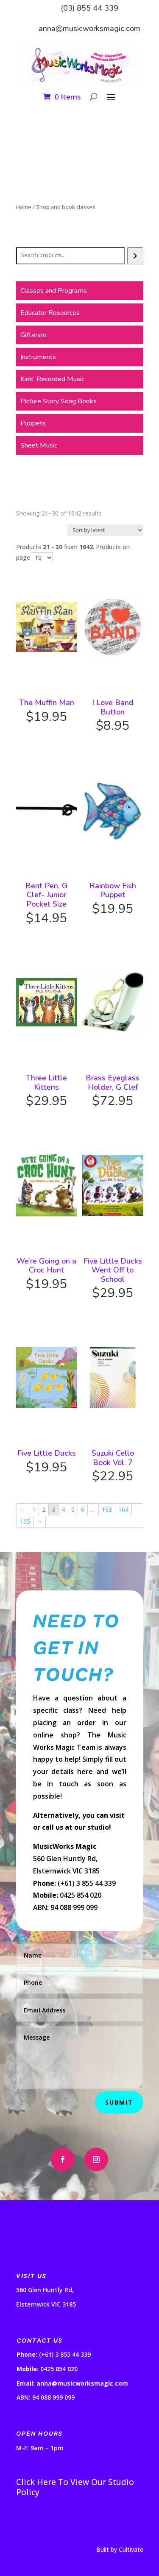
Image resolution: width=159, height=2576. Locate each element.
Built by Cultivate (119, 2549)
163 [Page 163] (107, 1509)
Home (23, 207)
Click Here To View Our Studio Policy (75, 2487)
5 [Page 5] (73, 1509)
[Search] (135, 255)
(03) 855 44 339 (89, 8)
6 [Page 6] (82, 1509)
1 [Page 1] (34, 1509)
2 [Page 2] (43, 1509)
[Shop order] (105, 530)
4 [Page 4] (63, 1509)
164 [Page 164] (123, 1509)
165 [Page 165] (25, 1521)
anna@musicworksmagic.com (89, 28)
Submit (119, 2102)
